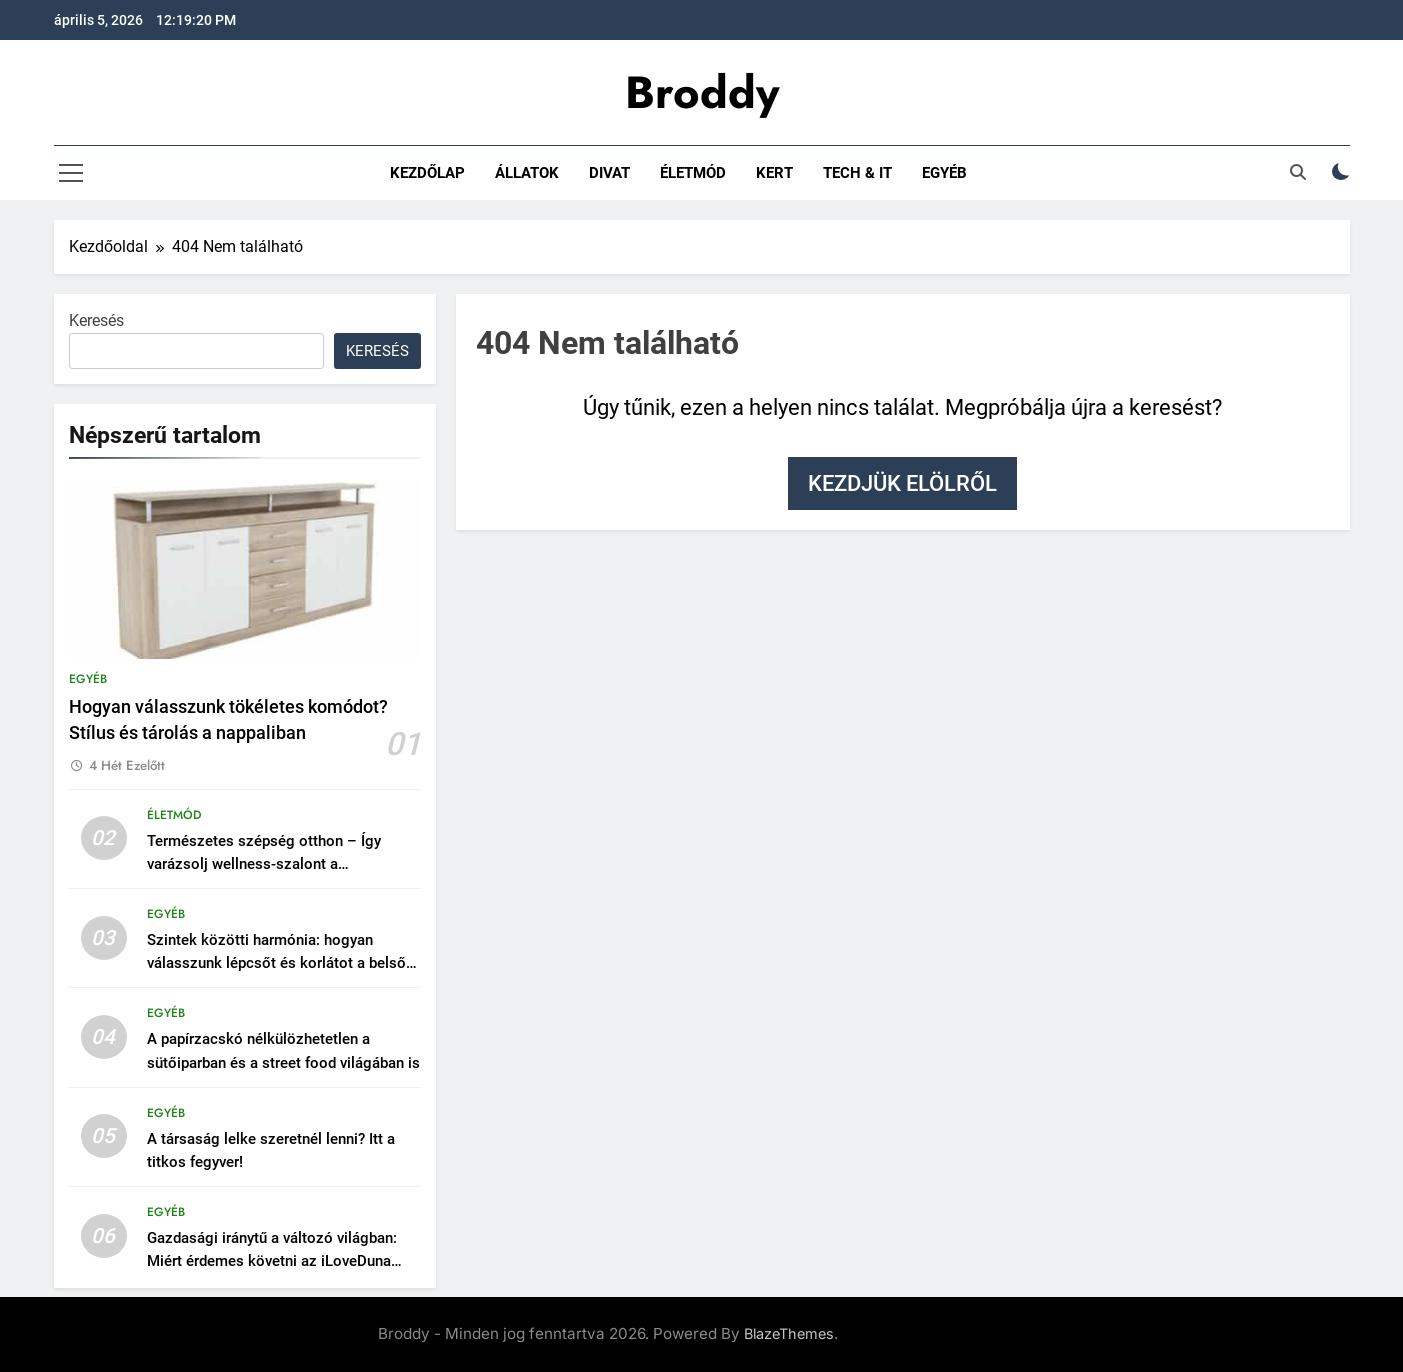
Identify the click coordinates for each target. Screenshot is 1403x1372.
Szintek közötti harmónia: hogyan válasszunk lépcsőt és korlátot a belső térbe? (276, 963)
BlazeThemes (789, 1333)
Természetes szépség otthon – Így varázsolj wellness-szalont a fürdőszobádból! (264, 864)
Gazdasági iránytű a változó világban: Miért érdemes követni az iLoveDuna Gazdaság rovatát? (272, 1261)
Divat (609, 173)
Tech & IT (857, 173)
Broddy (702, 92)
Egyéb (944, 173)
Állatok (527, 173)
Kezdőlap (427, 173)
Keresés (96, 320)
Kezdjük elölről (902, 483)
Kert (774, 173)
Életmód (693, 173)
